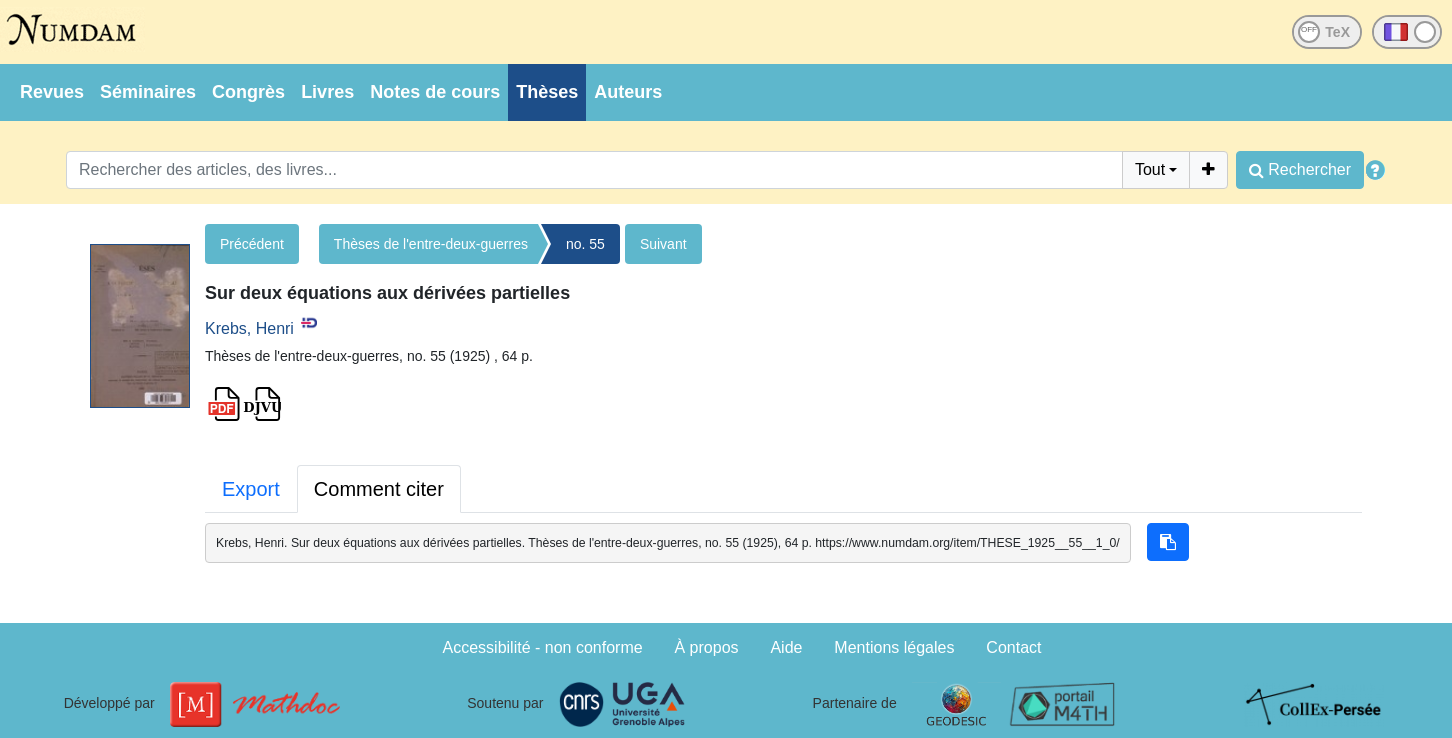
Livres (327, 92)
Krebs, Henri (249, 328)
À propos (707, 647)
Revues (52, 92)
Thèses (547, 92)
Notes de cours (435, 92)
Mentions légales (894, 647)
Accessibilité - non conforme (543, 647)
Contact (1013, 647)
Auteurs (628, 92)
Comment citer (379, 489)
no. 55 (585, 244)
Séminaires (148, 92)
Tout (1150, 169)
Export (251, 489)
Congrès (248, 92)
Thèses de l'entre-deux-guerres (431, 244)
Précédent (252, 244)
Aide (786, 647)
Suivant (663, 244)
